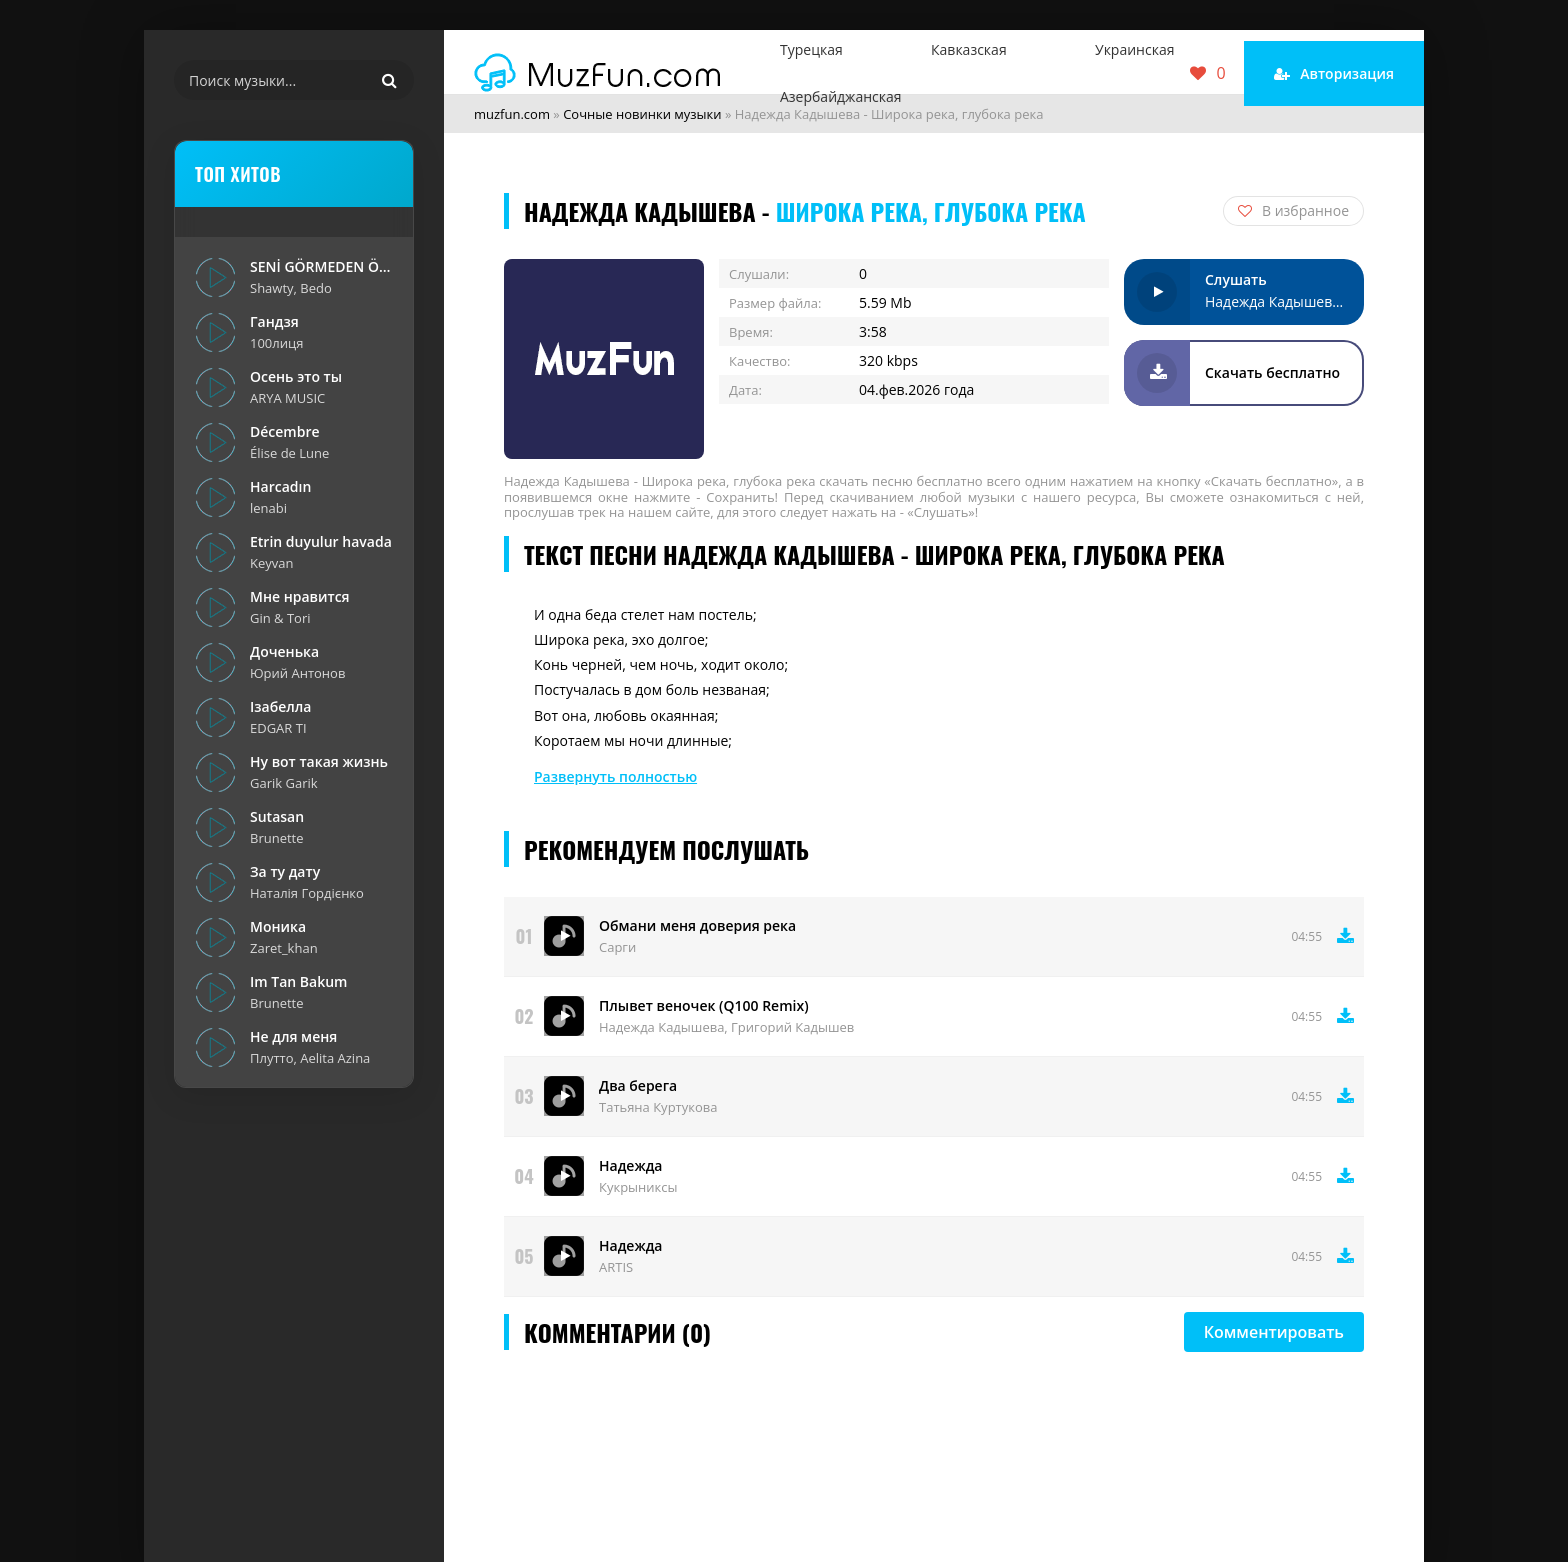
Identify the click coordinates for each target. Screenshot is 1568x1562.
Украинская (1134, 49)
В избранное (1293, 210)
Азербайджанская (841, 96)
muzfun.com (512, 114)
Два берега (638, 1085)
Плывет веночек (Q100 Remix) (704, 1005)
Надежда (630, 1165)
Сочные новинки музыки (642, 114)
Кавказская (969, 49)
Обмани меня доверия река (697, 925)
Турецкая (811, 49)
